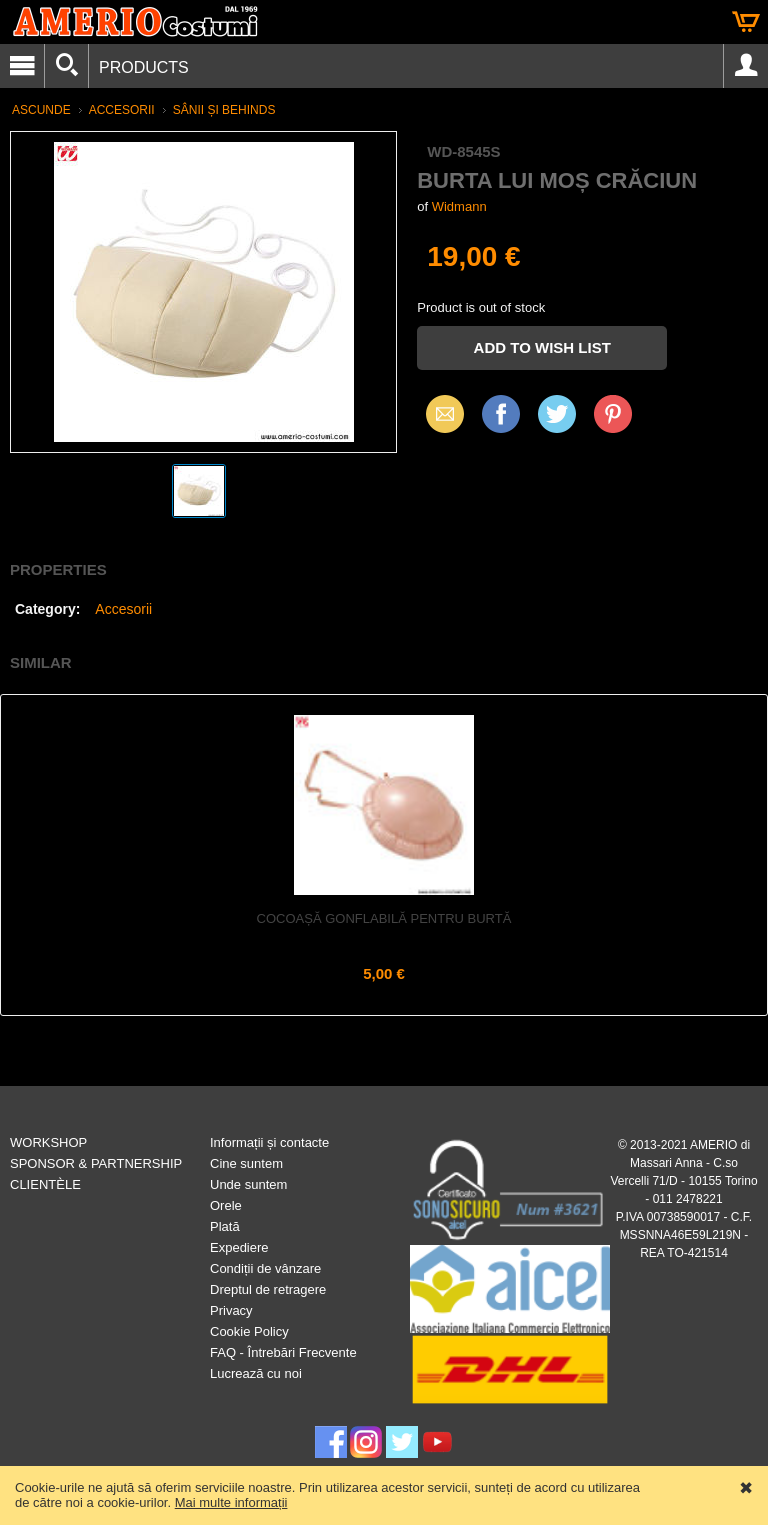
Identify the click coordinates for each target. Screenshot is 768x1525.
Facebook (501, 413)
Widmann (459, 206)
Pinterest (613, 413)
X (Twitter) (557, 421)
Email (439, 413)
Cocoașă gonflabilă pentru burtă (384, 918)
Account (746, 66)
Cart (746, 22)
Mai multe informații (231, 1502)
